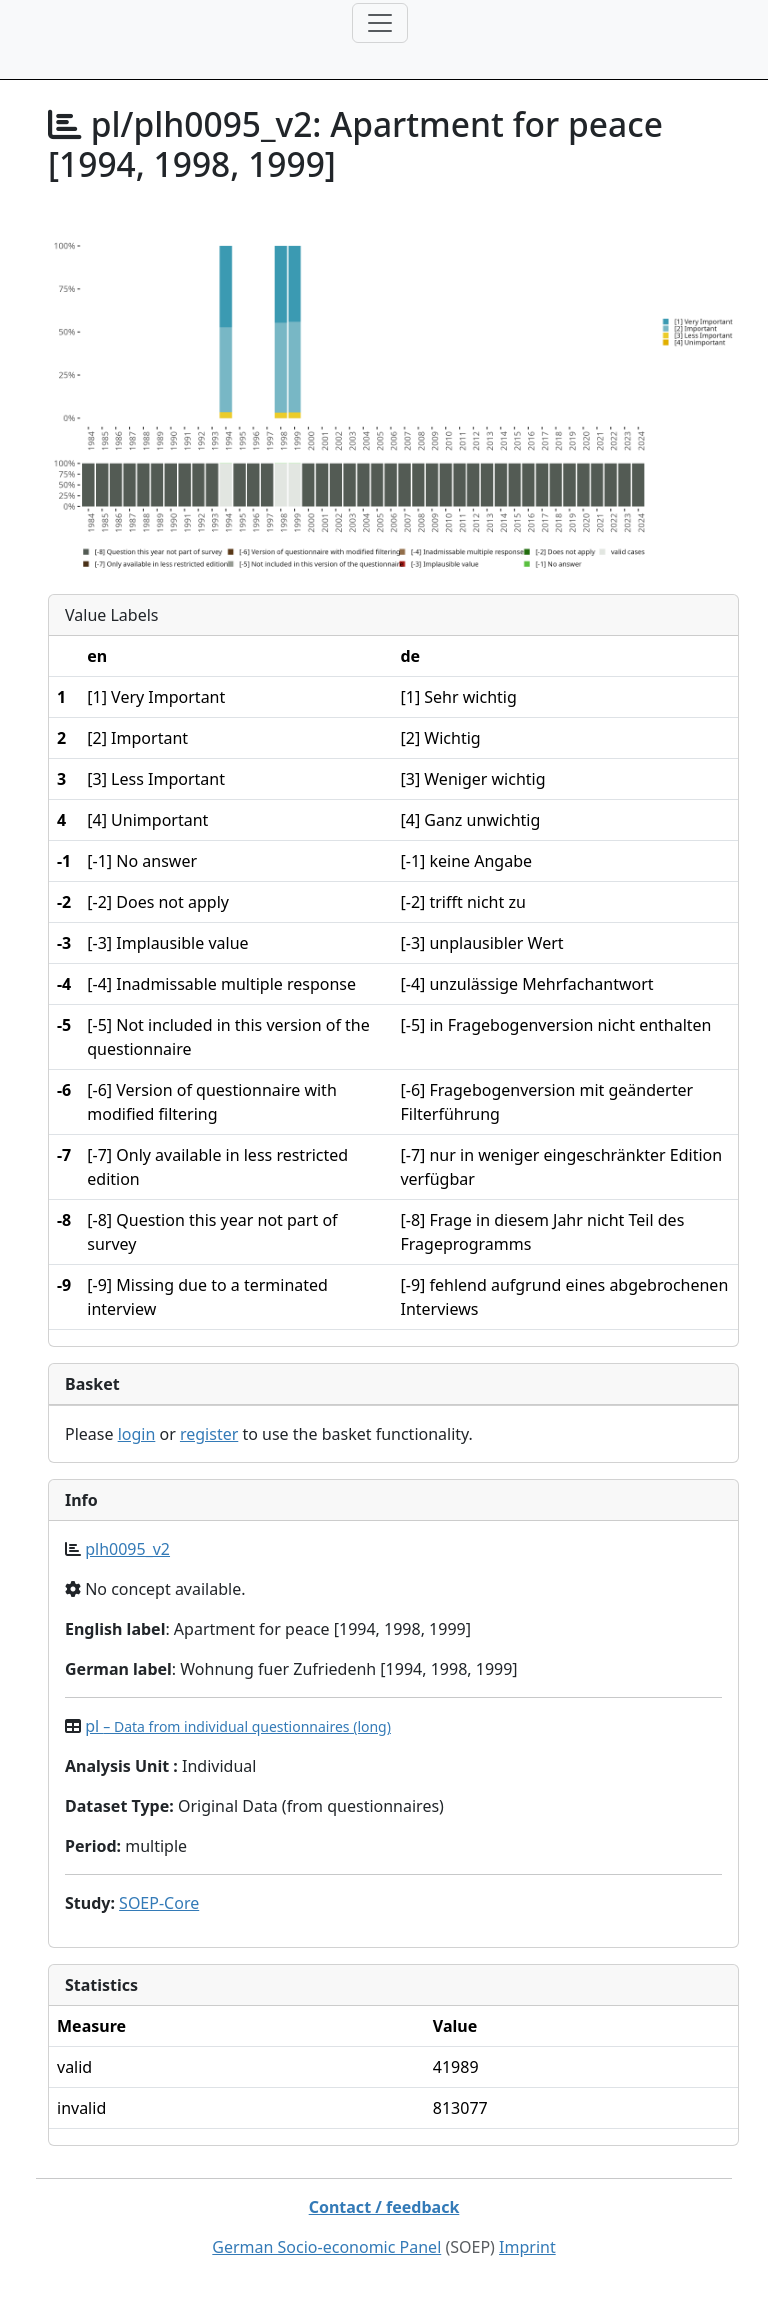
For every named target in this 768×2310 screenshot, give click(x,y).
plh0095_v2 (127, 1549)
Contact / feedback (384, 2207)
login (137, 1434)
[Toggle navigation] (380, 23)
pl (238, 1726)
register (209, 1434)
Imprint (527, 2247)
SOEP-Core (159, 1903)
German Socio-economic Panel (326, 2247)
